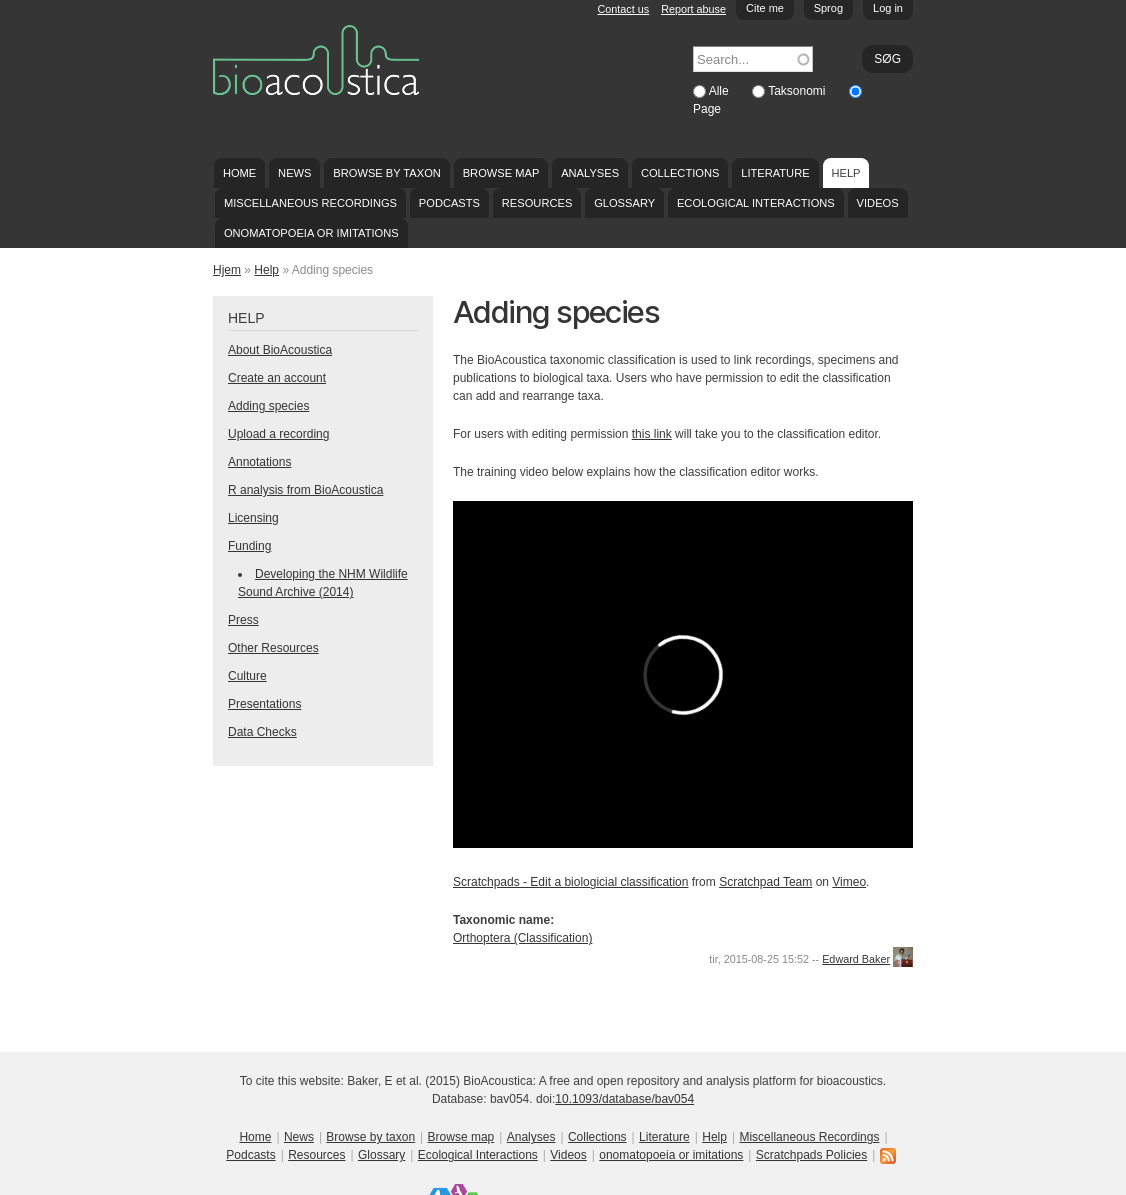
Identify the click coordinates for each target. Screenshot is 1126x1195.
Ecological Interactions (756, 203)
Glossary (624, 203)
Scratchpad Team (765, 882)
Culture (247, 676)
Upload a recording (278, 434)
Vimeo (849, 882)
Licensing (253, 518)
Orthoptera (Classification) (522, 938)
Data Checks (262, 732)
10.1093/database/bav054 (624, 1099)
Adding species (268, 406)
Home (239, 173)
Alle (720, 91)
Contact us (624, 9)
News (294, 173)
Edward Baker (856, 959)
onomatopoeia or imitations (311, 233)
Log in (888, 8)
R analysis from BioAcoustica (305, 490)
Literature (775, 173)
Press (243, 620)
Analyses (590, 173)
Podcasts (449, 203)
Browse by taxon (387, 173)
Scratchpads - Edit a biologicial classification (570, 882)
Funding (249, 546)
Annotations (259, 462)
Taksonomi (798, 91)
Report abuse (693, 9)
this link (652, 434)
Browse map (501, 173)
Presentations (264, 704)
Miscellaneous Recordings (310, 203)
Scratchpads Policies (811, 1155)
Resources (537, 203)
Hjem (227, 270)
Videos (878, 203)
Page (707, 109)
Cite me (765, 8)
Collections (680, 173)
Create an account (277, 378)
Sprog (828, 8)
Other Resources (273, 648)
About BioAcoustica (280, 350)
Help (845, 173)
